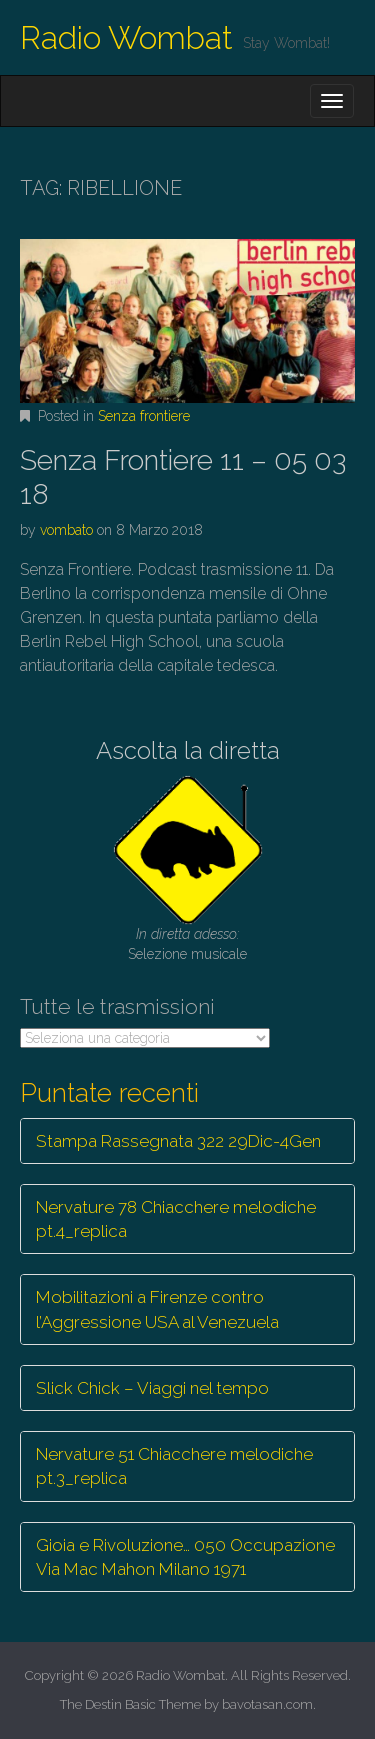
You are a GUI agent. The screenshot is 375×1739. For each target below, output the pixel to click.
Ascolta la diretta (188, 750)
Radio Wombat (126, 37)
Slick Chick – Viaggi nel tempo (152, 1388)
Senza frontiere (144, 416)
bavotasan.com (267, 1704)
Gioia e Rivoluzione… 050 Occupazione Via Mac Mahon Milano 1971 (185, 1557)
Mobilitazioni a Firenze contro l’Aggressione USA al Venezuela (157, 1309)
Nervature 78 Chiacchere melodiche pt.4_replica (176, 1219)
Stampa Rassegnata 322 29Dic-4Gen (178, 1141)
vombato (66, 530)
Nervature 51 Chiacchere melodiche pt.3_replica (174, 1466)
